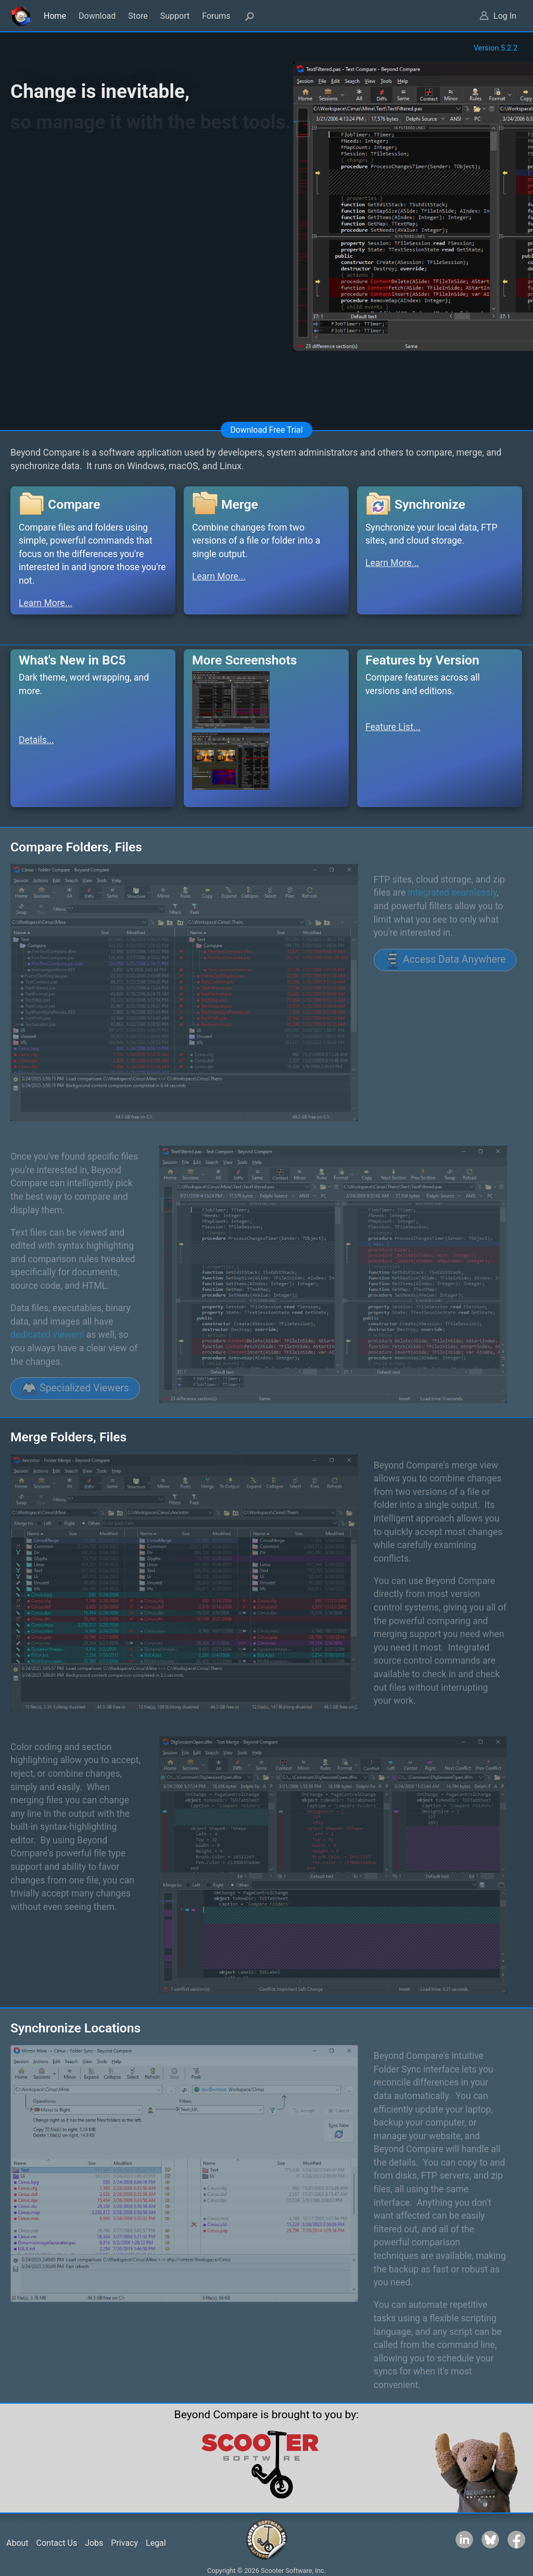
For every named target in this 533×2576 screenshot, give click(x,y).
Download (97, 16)
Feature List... (393, 727)
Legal (156, 2543)
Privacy (124, 2543)
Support (174, 16)
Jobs (94, 2543)
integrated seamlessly (452, 892)
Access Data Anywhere (445, 960)
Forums (216, 16)
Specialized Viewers (75, 1389)
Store (137, 16)
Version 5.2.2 (495, 48)
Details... (36, 740)
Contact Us (57, 2543)
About (17, 2543)
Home (55, 16)
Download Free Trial (266, 430)
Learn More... (45, 603)
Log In (504, 16)
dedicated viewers (47, 1334)
